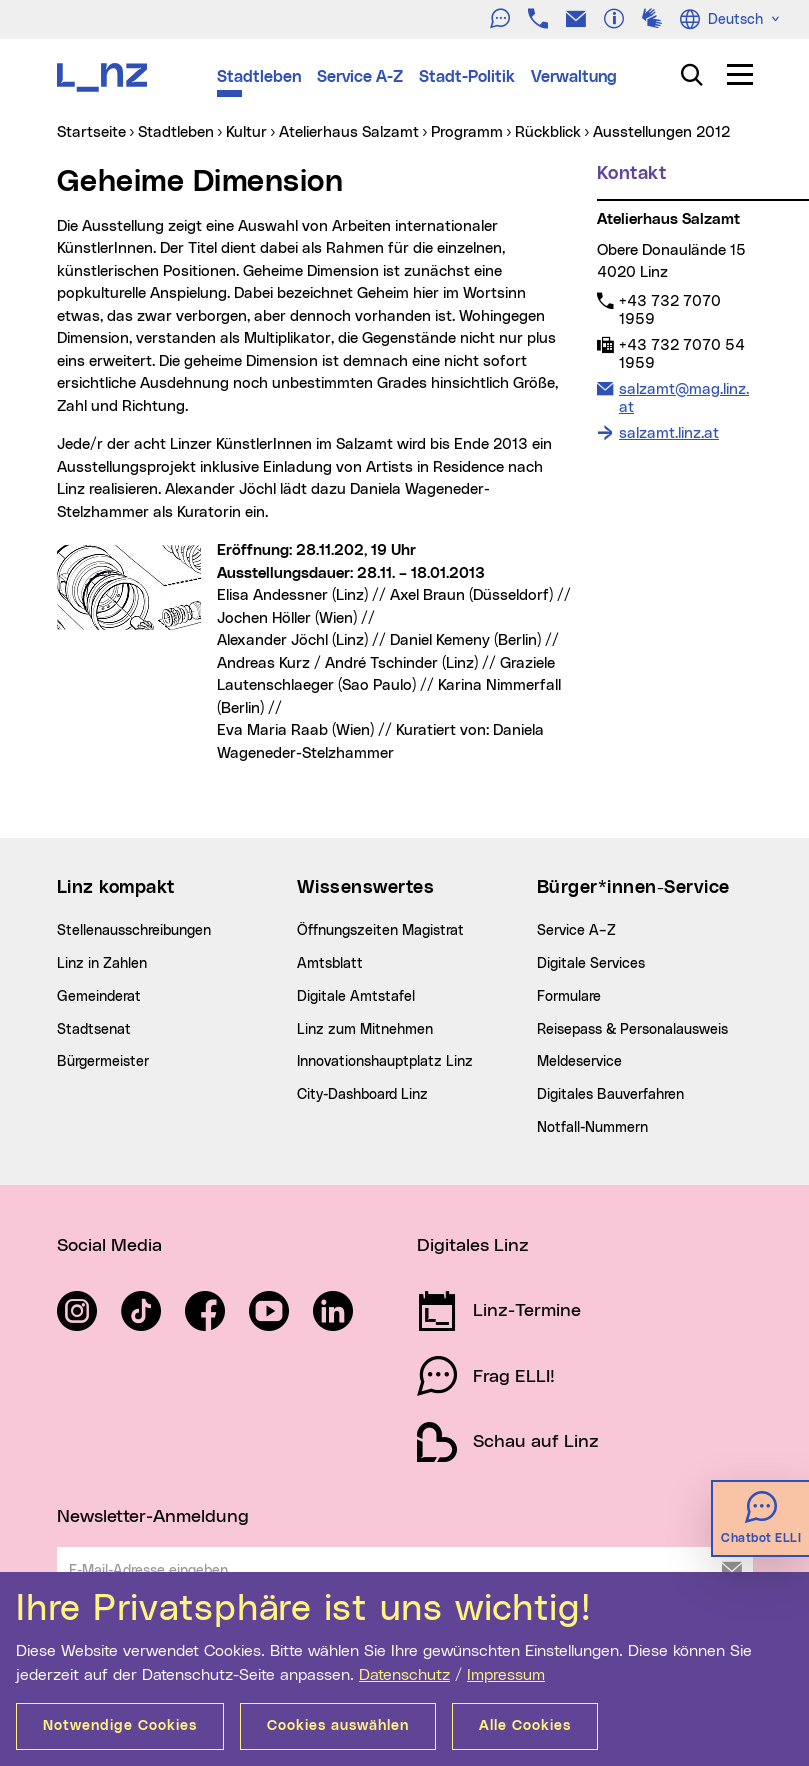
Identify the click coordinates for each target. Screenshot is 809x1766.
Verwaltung (574, 77)
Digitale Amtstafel (356, 997)
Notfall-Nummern (592, 1128)
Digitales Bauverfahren (610, 1095)
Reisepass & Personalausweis (632, 1030)
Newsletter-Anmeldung (153, 1517)
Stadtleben (259, 77)
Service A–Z (576, 931)
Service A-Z (360, 77)
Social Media (109, 1246)
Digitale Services (591, 964)
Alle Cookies (525, 1726)
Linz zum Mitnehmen (365, 1030)
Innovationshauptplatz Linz (385, 1062)
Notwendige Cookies (120, 1726)
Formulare (569, 997)
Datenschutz (404, 1675)
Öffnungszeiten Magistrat (380, 931)
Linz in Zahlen (102, 964)
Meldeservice (579, 1062)
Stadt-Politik (467, 77)
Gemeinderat (99, 997)
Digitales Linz (473, 1246)
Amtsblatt (330, 964)
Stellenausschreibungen (134, 931)
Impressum (506, 1675)
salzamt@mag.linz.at (683, 398)
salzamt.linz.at (669, 433)
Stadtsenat (94, 1030)
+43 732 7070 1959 (669, 310)
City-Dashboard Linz (362, 1095)
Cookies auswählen (338, 1726)
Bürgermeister (103, 1062)
